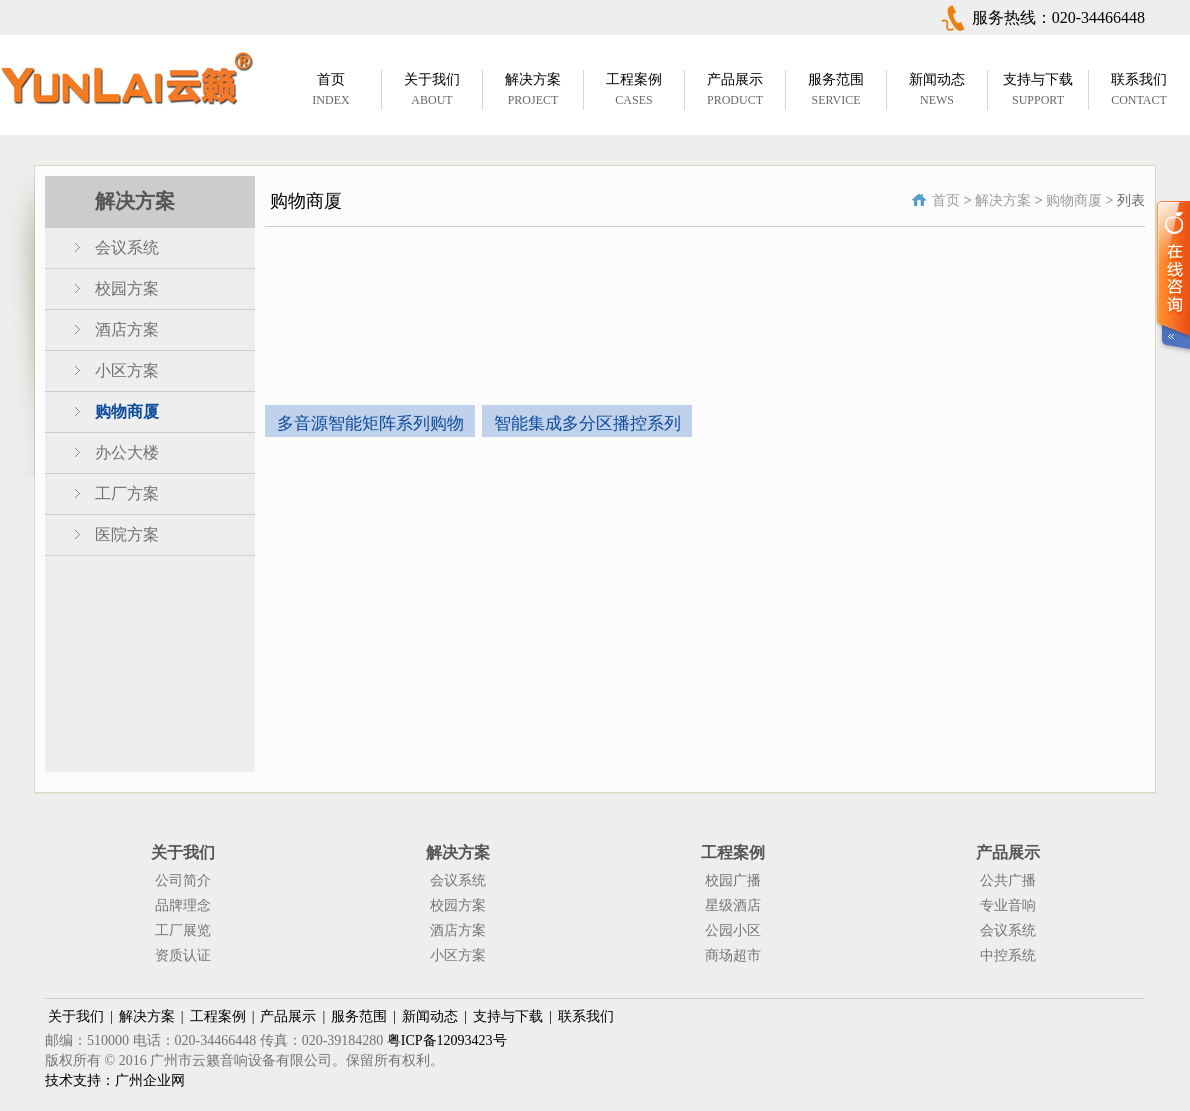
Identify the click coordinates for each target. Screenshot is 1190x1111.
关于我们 (76, 1016)
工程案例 (218, 1016)
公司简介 (183, 880)
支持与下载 (508, 1016)
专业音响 (1008, 905)
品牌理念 (183, 905)
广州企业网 (150, 1080)
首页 (946, 200)
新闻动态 (430, 1016)
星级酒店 (733, 905)
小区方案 (127, 370)
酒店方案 (127, 329)
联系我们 (586, 1016)
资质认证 (183, 955)
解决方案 (1003, 200)
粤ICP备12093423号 (447, 1040)
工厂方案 (127, 493)
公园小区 (733, 930)
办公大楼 (127, 452)
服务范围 (359, 1016)
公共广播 (1008, 880)
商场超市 (733, 955)
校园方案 (127, 288)
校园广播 (733, 880)
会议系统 (127, 247)
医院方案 (127, 534)
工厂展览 (183, 930)
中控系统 (1008, 955)
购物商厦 (127, 411)
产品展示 (288, 1016)
